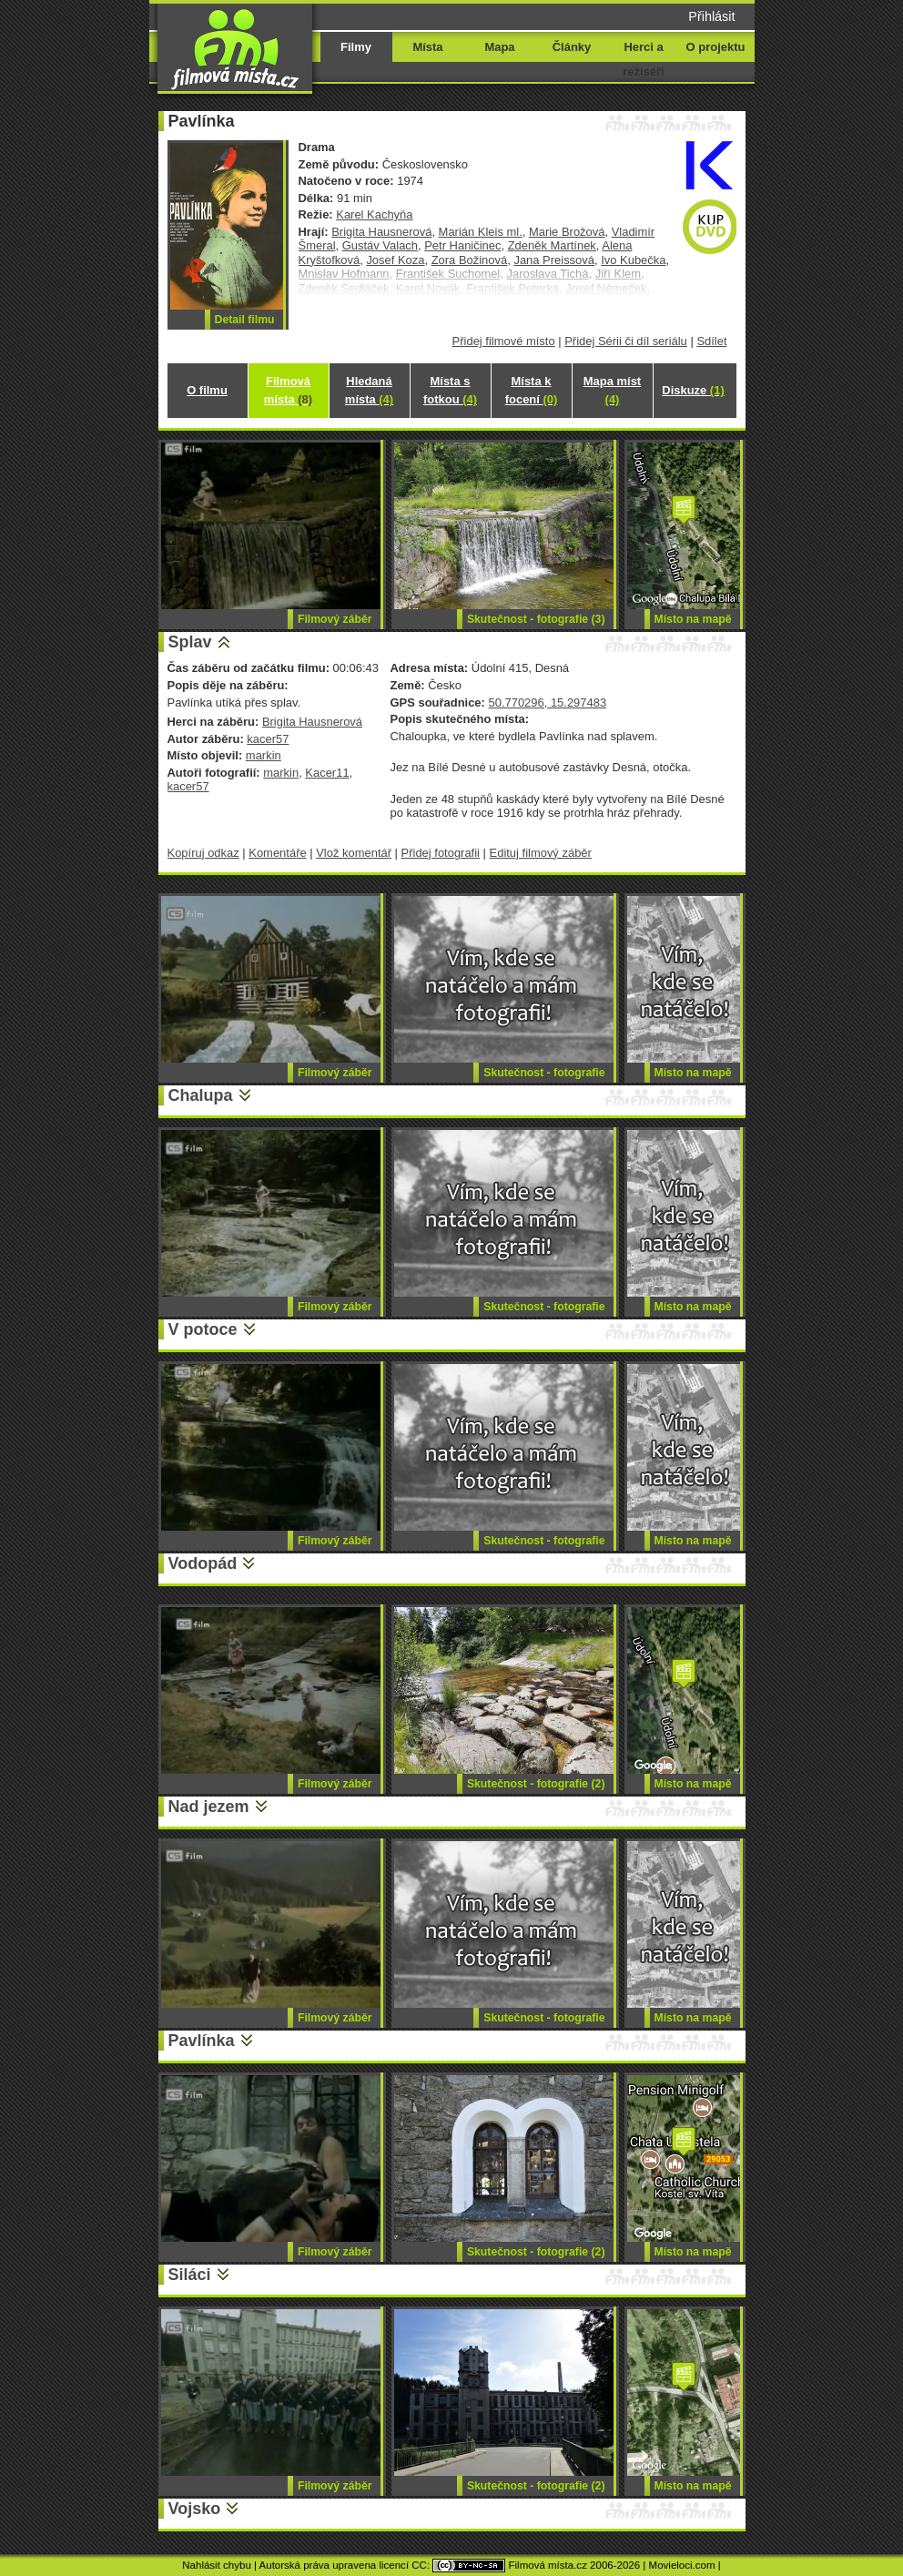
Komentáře (277, 853)
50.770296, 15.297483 (547, 702)
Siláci (189, 2274)
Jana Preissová (553, 260)
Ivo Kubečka (633, 260)
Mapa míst (612, 390)
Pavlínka (201, 2040)
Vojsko (194, 2509)
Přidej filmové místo (503, 341)
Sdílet (711, 341)
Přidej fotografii (440, 853)
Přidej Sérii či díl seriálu (625, 341)
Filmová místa (288, 390)
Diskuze (693, 390)
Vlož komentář (353, 853)
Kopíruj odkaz (203, 853)
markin (263, 755)
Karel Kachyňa (374, 214)
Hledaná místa (369, 390)
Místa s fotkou (450, 390)
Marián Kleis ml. (481, 232)
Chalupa (200, 1095)
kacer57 (268, 739)
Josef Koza (395, 260)
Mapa (499, 47)
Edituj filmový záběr (541, 853)
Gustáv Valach (380, 245)
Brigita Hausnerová (381, 232)
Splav (190, 642)
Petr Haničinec (462, 245)
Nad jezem (208, 1806)
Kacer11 (327, 772)
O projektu (716, 47)
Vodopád (203, 1563)
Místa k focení (531, 390)
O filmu (207, 390)
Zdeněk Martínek (552, 245)
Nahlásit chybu (216, 2565)
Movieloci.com (682, 2565)
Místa (427, 47)
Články (572, 47)
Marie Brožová (567, 232)
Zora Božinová (469, 260)
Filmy (355, 47)
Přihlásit (711, 16)
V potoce (203, 1329)
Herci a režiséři (643, 59)
